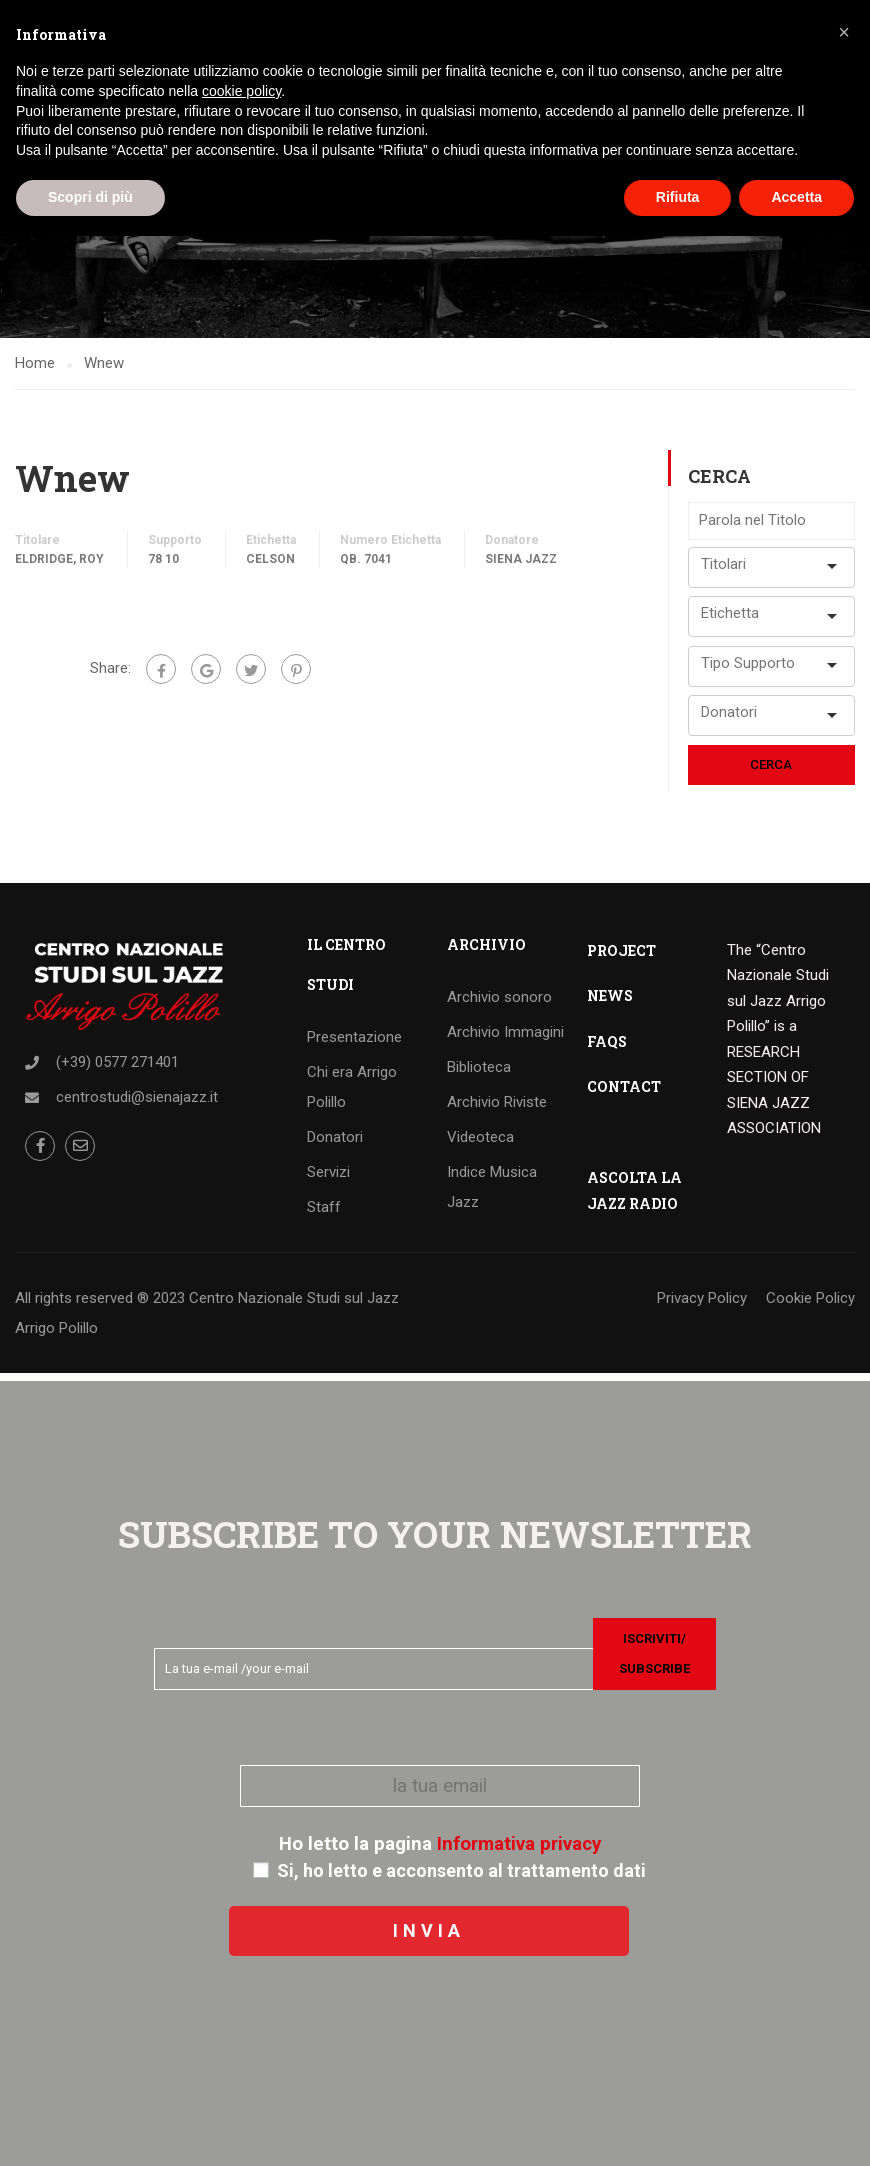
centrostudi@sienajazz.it (137, 1104)
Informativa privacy (519, 1844)
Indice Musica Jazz (492, 1194)
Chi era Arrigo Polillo (352, 1094)
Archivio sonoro (499, 1004)
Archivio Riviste (497, 1109)
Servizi (328, 1179)
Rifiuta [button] (678, 197)
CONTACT (624, 1093)
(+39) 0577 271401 (117, 1069)
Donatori (335, 1144)
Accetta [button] (796, 197)
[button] (844, 32)
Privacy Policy (702, 1305)
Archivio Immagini (505, 1039)
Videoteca (480, 1144)
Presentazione (354, 1044)
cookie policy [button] (241, 91)
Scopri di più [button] (90, 197)
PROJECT (621, 957)
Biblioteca (479, 1074)
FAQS (607, 1048)
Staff (324, 1214)
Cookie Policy (810, 1305)
